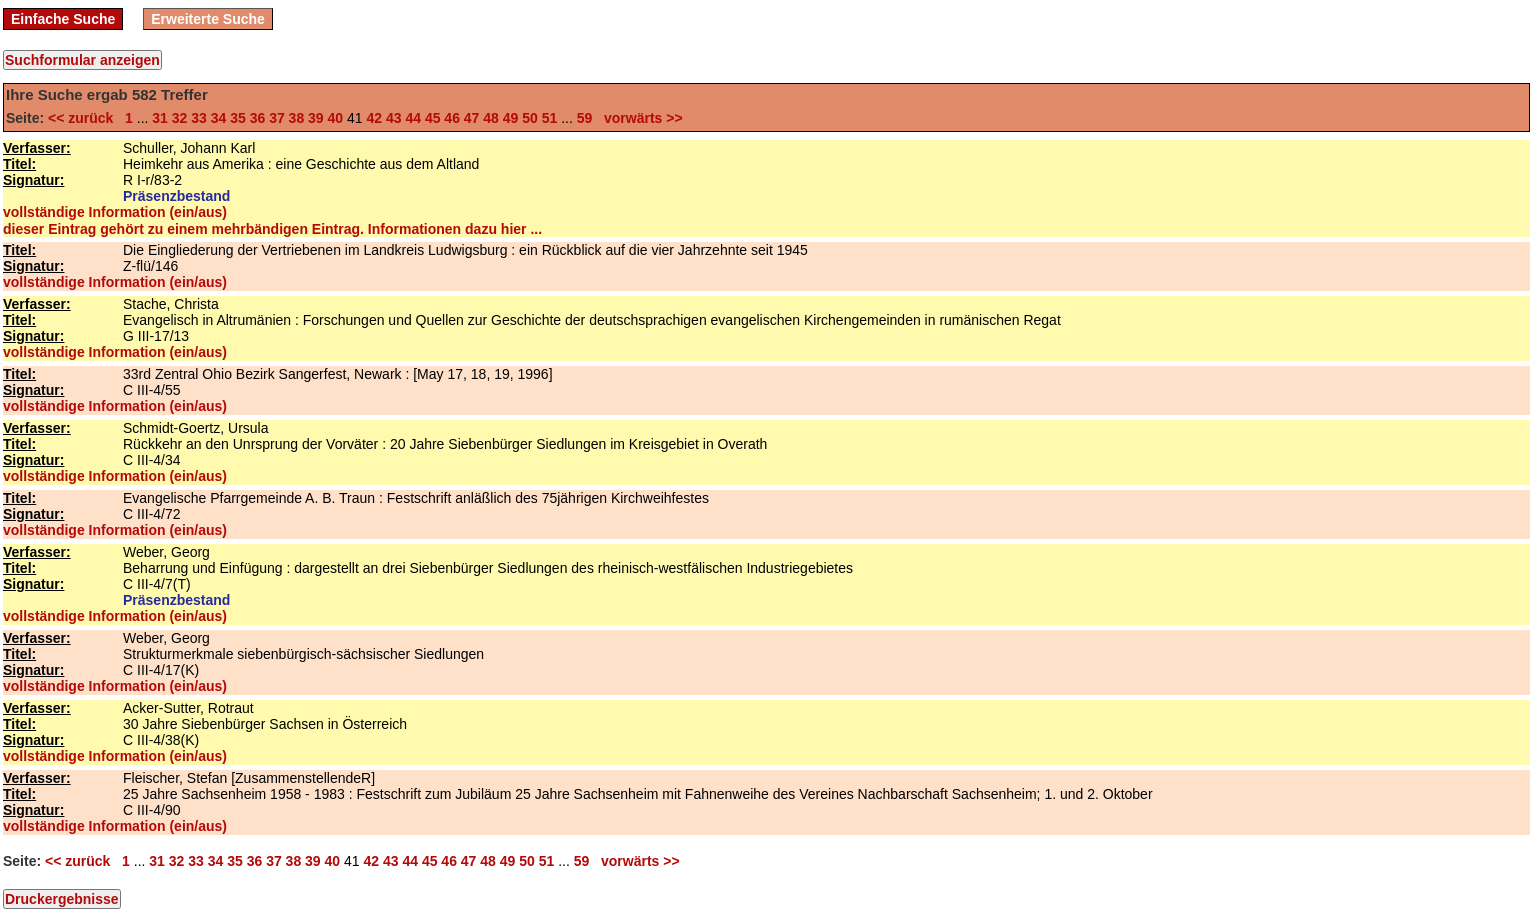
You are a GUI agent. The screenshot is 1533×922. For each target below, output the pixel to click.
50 (530, 118)
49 (511, 118)
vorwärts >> (639, 118)
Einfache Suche (63, 19)
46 (452, 118)
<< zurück (84, 118)
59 (585, 118)
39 (316, 118)
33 (199, 118)
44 (413, 118)
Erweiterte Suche (208, 19)
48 (491, 118)
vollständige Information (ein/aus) (115, 212)
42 (374, 118)
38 (297, 118)
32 (180, 118)
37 (277, 118)
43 (394, 118)
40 (336, 118)
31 (160, 118)
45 (433, 118)
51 (550, 118)
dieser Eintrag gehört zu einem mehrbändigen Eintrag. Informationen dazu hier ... (272, 229)
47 (472, 118)
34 (219, 118)
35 (238, 118)
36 (258, 118)
